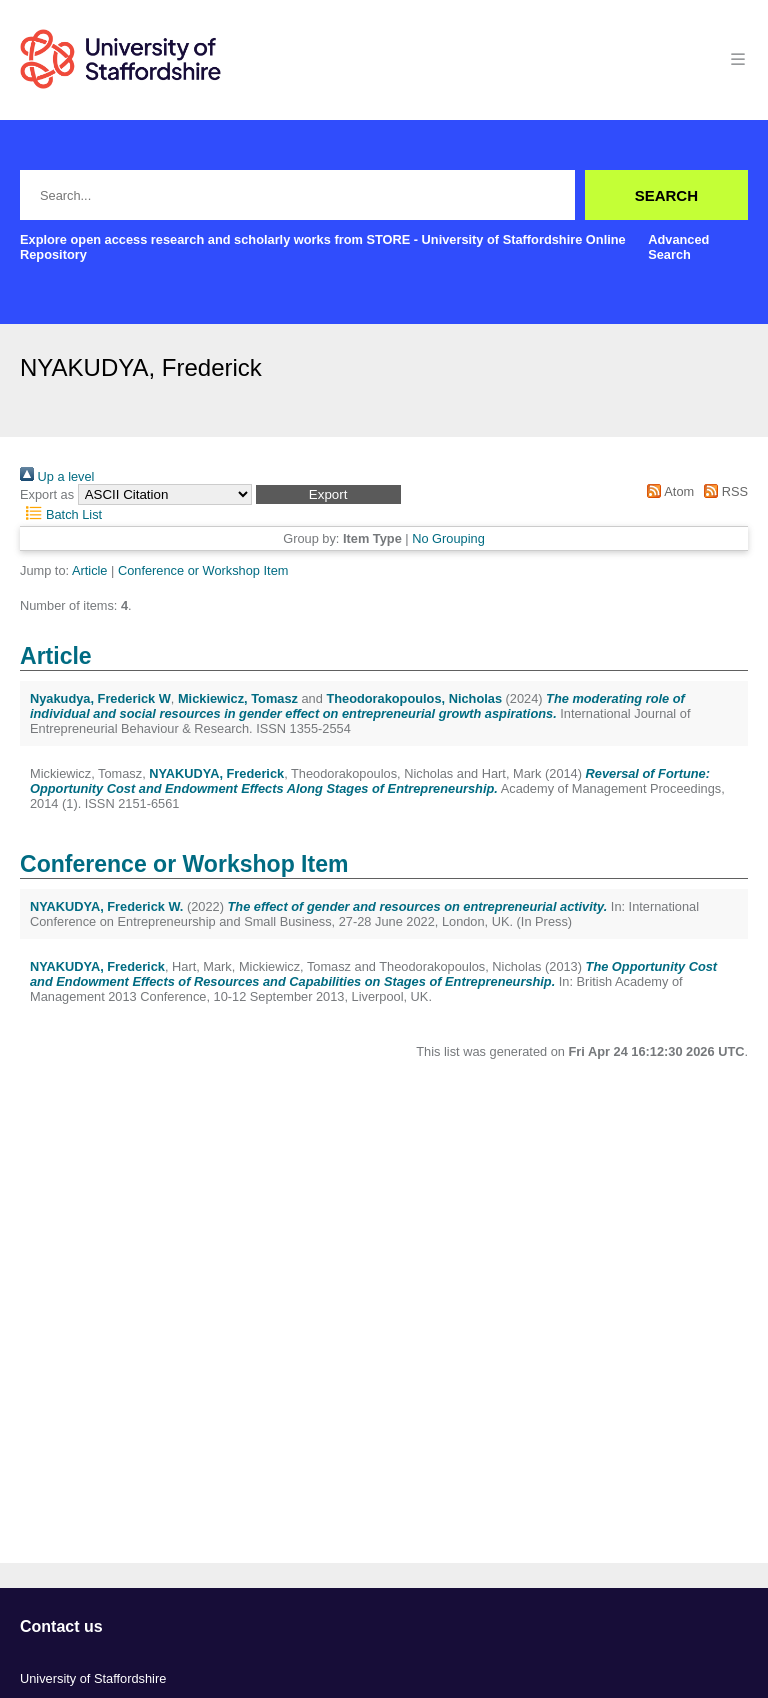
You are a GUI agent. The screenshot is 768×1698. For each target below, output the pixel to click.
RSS (723, 491)
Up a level (57, 476)
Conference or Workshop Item (203, 570)
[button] (328, 494)
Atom (667, 491)
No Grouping (448, 538)
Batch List (61, 514)
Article (90, 570)
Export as (47, 494)
